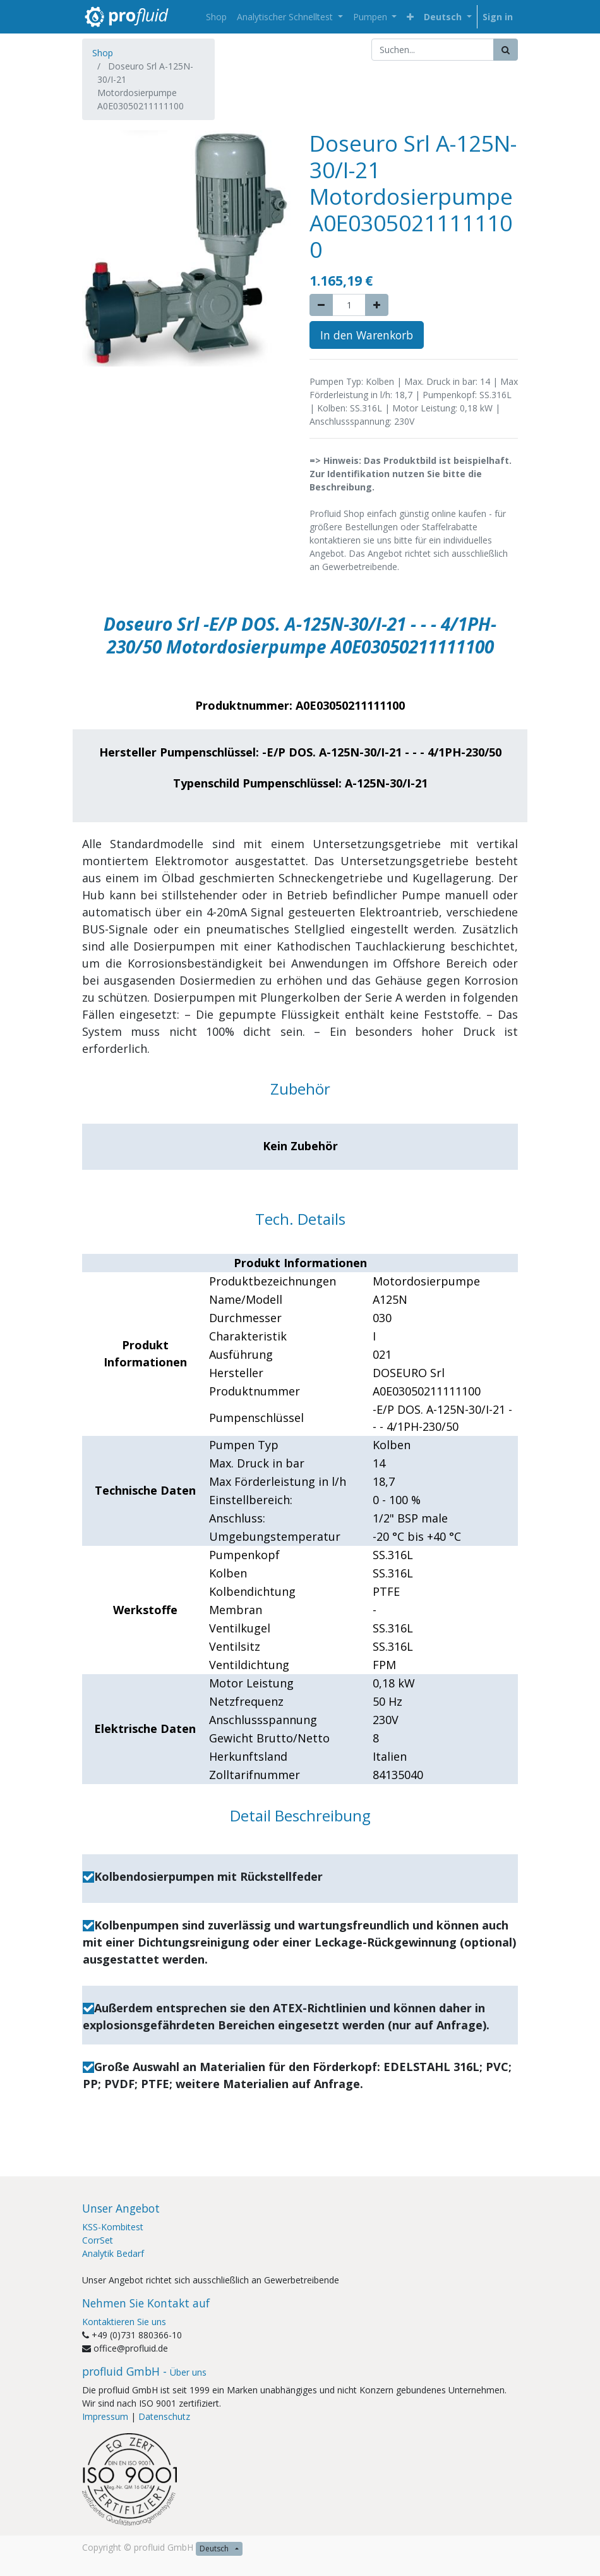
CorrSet (97, 2240)
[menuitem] (216, 16)
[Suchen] (505, 50)
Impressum (105, 2416)
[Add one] (376, 305)
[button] (410, 16)
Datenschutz (164, 2416)
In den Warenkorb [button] (366, 335)
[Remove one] (321, 305)
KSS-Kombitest (112, 2227)
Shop (102, 53)
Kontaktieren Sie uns (124, 2322)
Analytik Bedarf (113, 2253)
